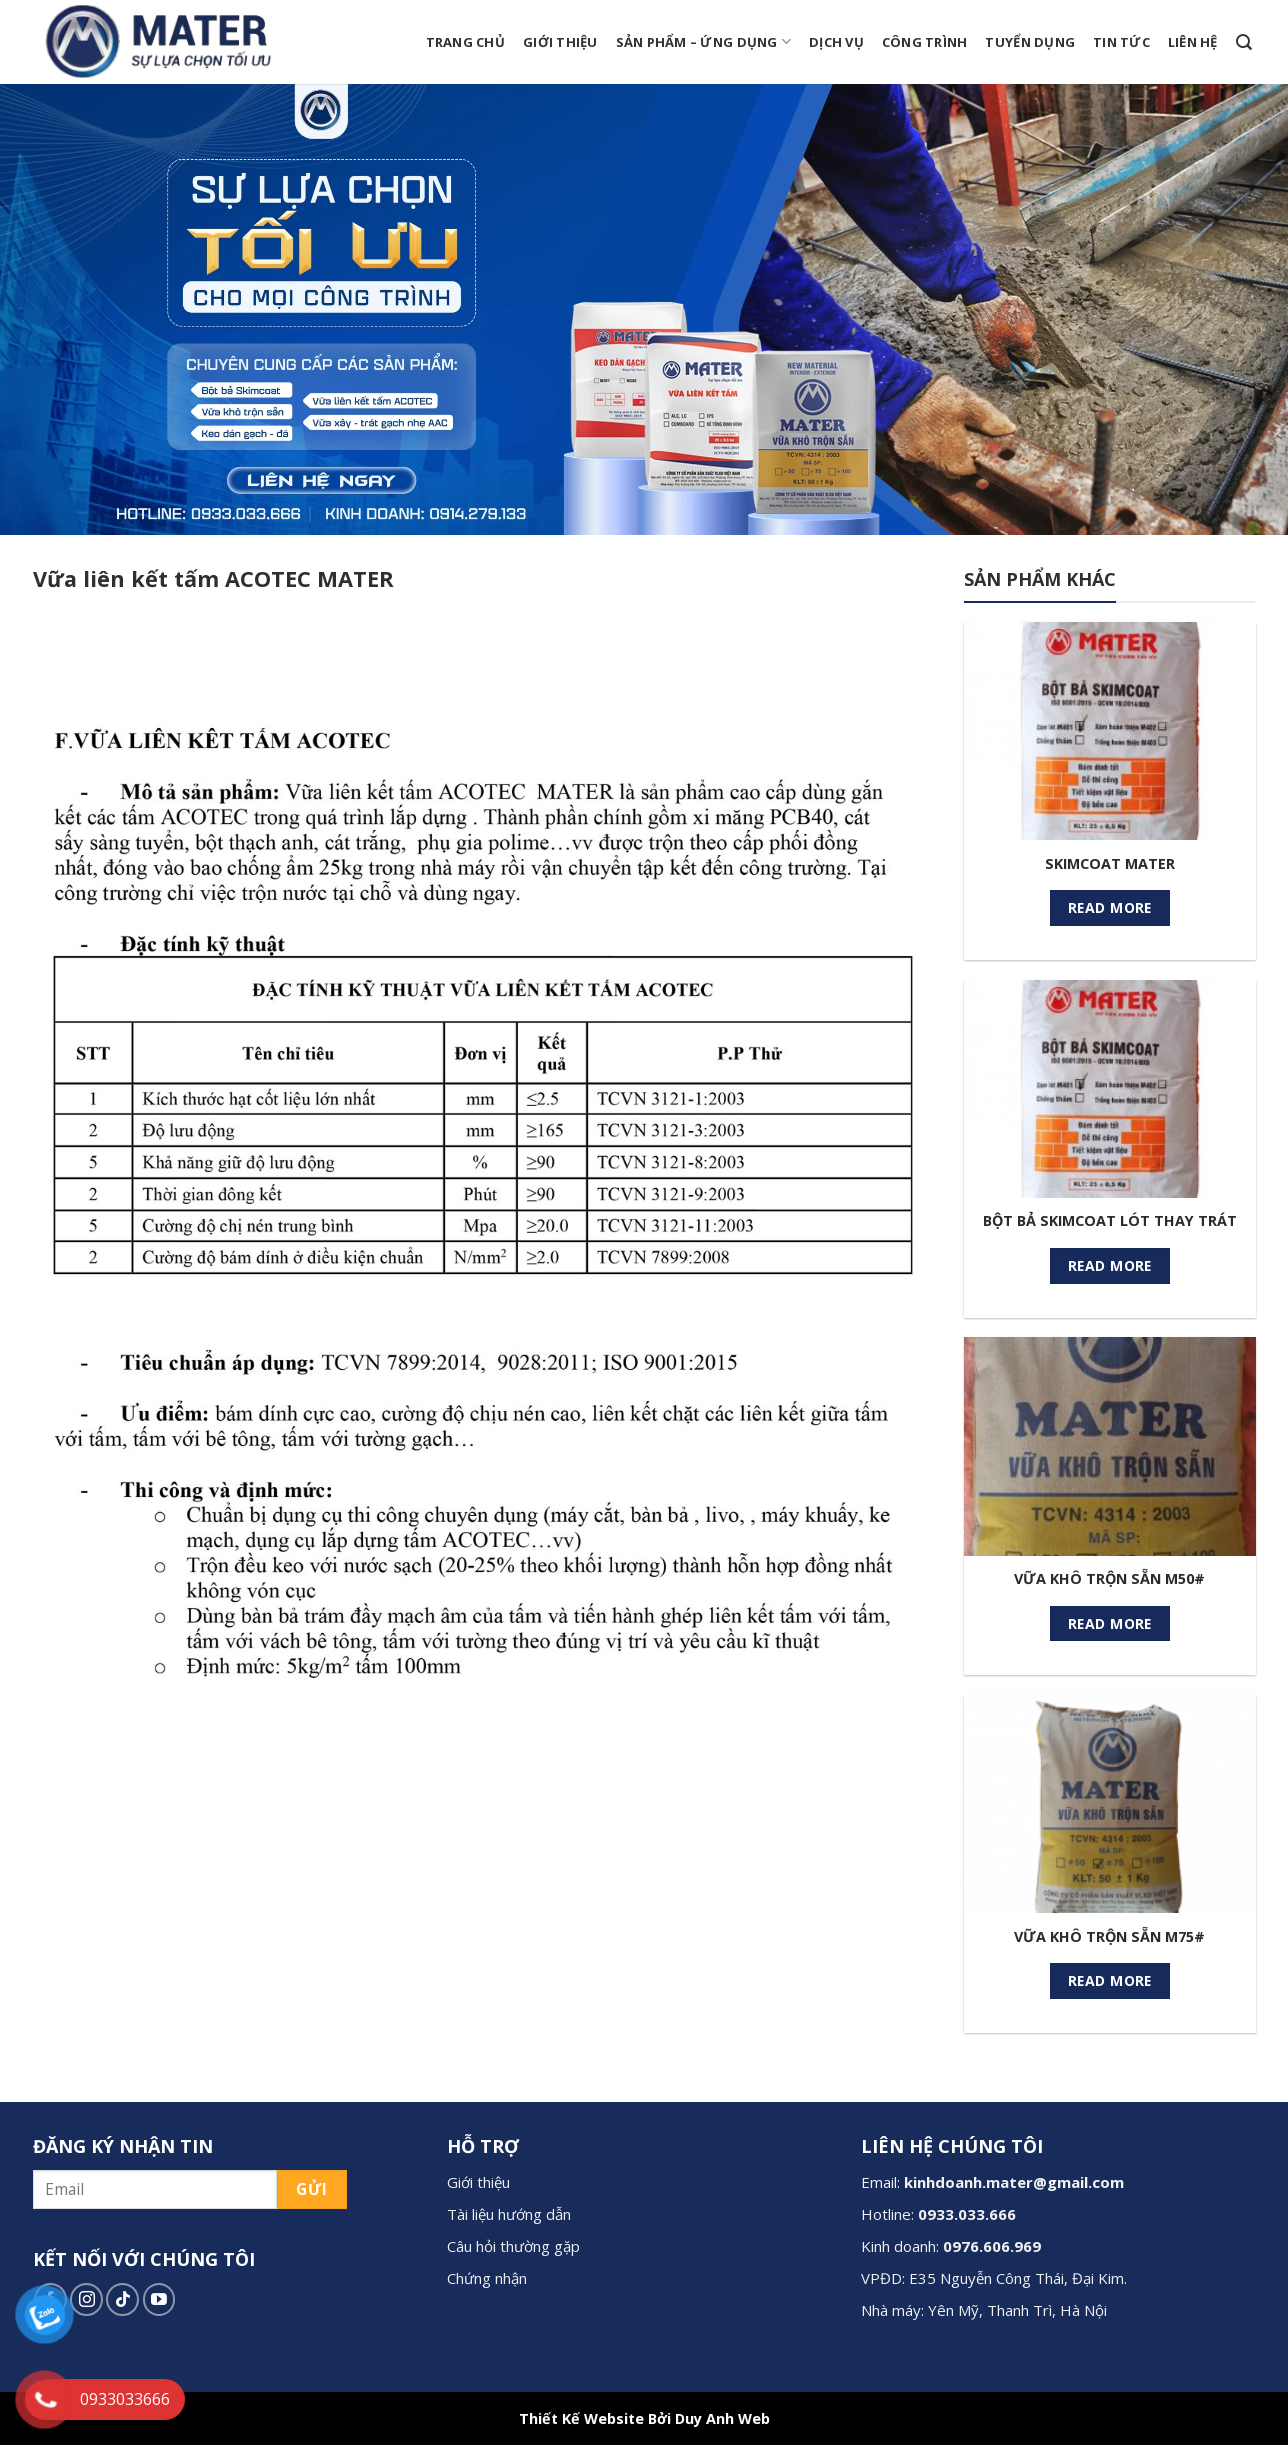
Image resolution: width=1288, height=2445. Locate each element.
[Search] (1244, 42)
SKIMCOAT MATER (1110, 864)
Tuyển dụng (1030, 42)
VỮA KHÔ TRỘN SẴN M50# (1109, 1579)
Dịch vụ (836, 42)
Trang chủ (465, 42)
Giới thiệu (560, 42)
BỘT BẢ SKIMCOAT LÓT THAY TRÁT (1110, 1221)
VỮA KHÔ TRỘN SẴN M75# (1109, 1937)
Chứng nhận (487, 2278)
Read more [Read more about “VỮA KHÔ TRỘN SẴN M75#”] (1110, 1980)
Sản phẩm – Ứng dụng (703, 41)
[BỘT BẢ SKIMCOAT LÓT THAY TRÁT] (1109, 1089)
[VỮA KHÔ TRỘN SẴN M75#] (1109, 1804)
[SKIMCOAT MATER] (1109, 731)
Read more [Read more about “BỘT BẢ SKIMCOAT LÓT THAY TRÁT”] (1110, 1265)
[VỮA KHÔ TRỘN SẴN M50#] (1109, 1446)
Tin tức (1121, 42)
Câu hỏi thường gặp (513, 2246)
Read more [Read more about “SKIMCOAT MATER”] (1110, 907)
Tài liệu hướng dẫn (509, 2214)
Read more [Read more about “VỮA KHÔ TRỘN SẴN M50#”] (1110, 1623)
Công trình (925, 42)
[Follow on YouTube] (159, 2299)
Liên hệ (1193, 42)
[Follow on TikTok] (122, 2299)
